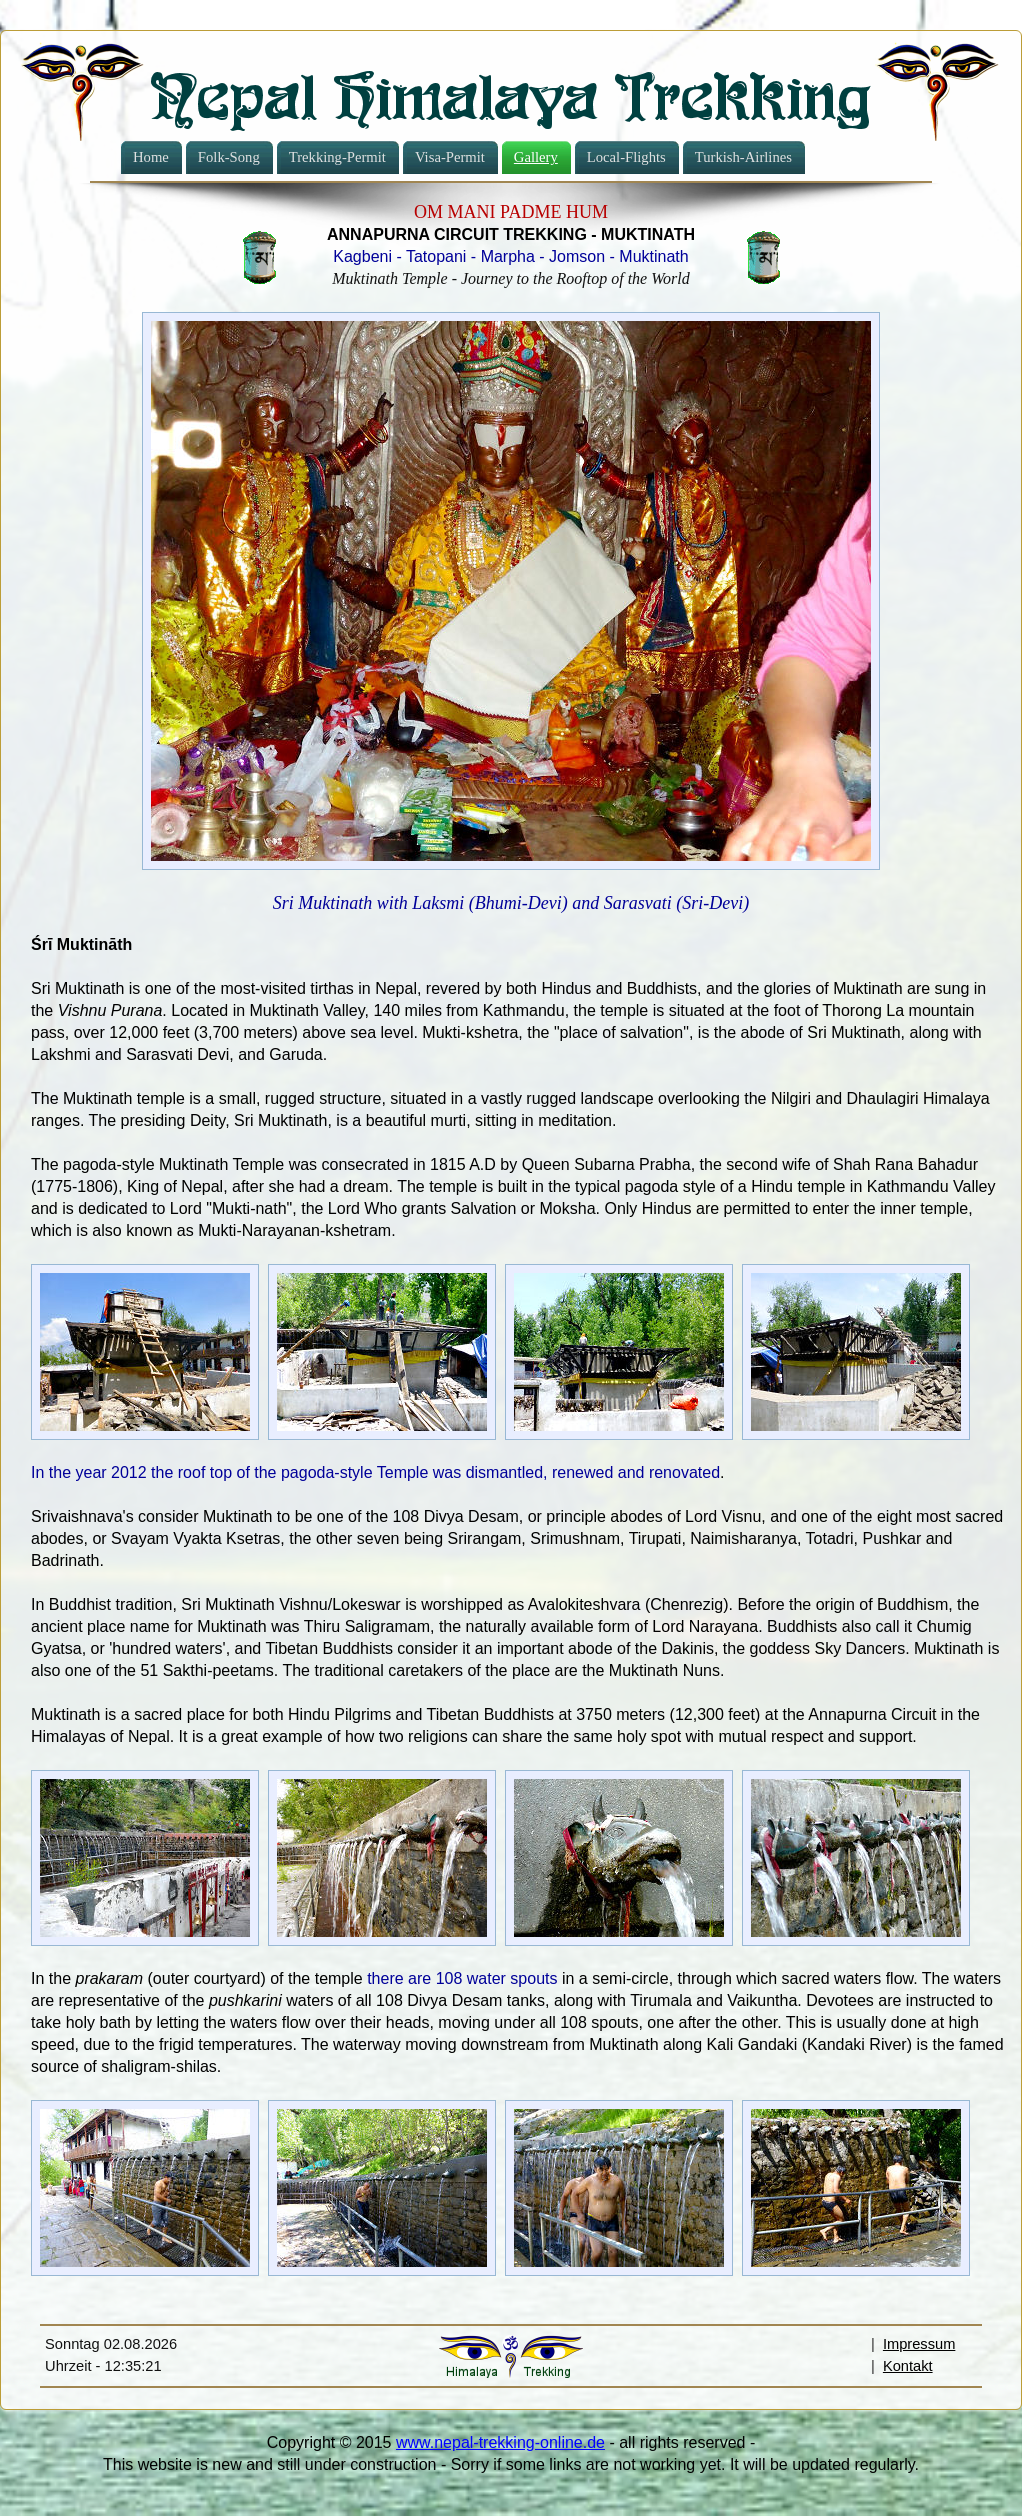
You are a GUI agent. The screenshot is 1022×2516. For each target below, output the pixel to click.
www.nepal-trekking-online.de (500, 2442)
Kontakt (908, 2366)
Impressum (919, 2344)
